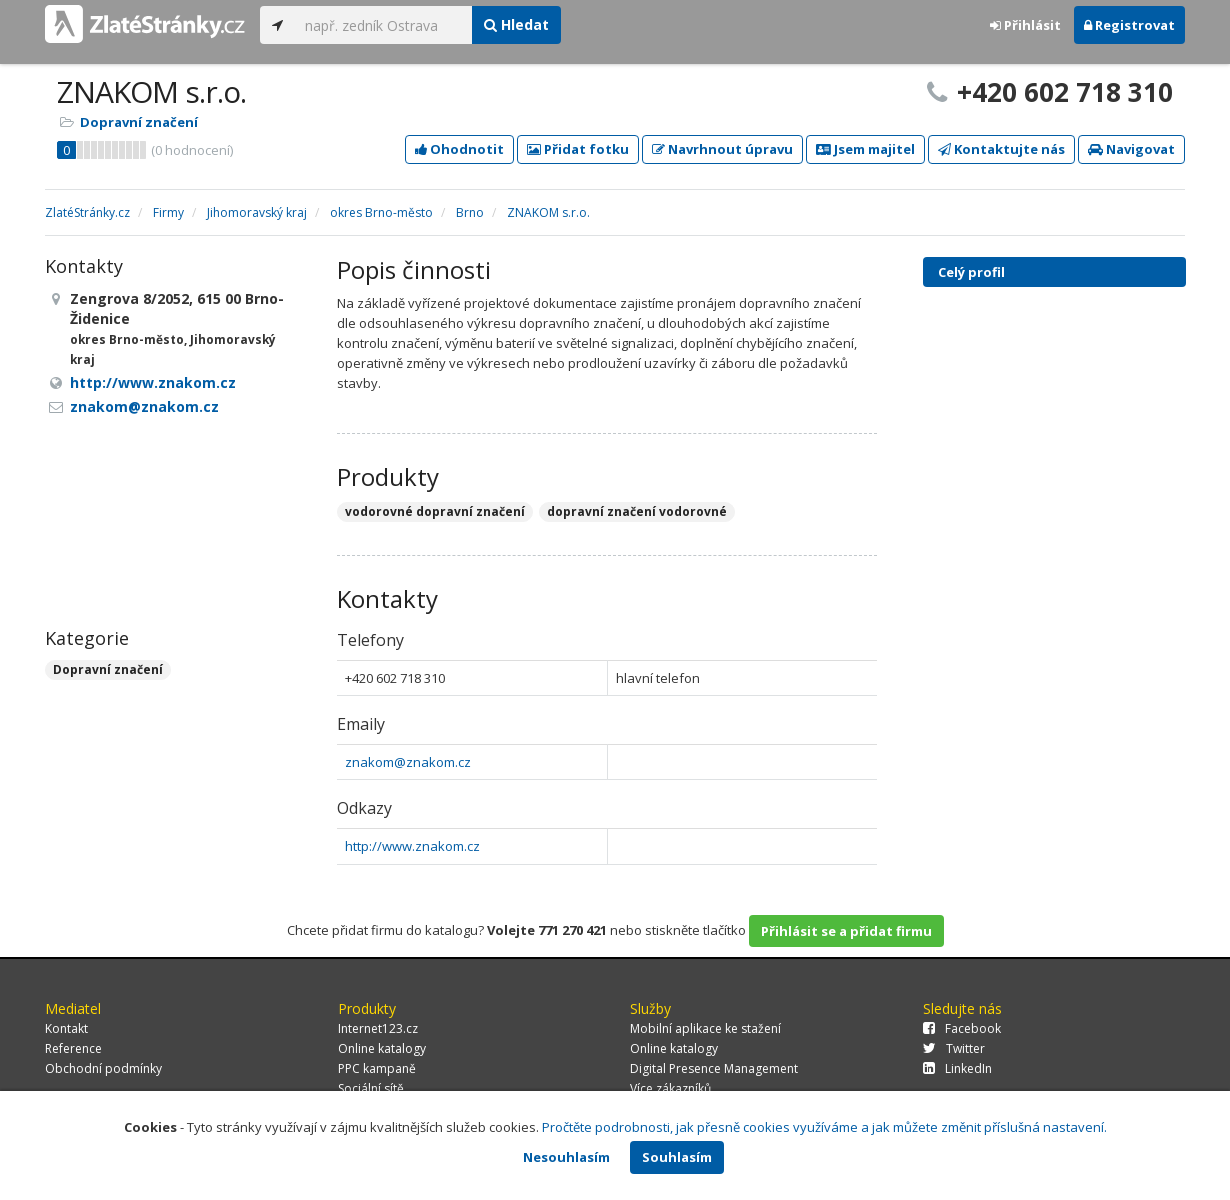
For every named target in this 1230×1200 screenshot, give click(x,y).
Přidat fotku (578, 149)
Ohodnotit (459, 149)
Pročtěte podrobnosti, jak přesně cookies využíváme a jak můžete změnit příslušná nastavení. (824, 1127)
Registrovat (1129, 25)
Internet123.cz (378, 1028)
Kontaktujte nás (1001, 149)
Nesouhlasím (566, 1157)
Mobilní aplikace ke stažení (705, 1028)
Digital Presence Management (714, 1068)
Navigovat (1131, 149)
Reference (73, 1048)
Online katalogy (382, 1048)
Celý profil (971, 272)
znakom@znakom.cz (408, 762)
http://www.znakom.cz (412, 846)
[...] (383, 25)
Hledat (516, 24)
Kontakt (66, 1028)
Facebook (962, 1028)
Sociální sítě (371, 1088)
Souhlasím (677, 1157)
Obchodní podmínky (103, 1068)
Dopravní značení (139, 122)
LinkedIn (957, 1068)
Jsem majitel (865, 149)
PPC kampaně (377, 1068)
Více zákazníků (670, 1088)
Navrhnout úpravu (722, 149)
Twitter (954, 1048)
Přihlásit (1025, 25)
